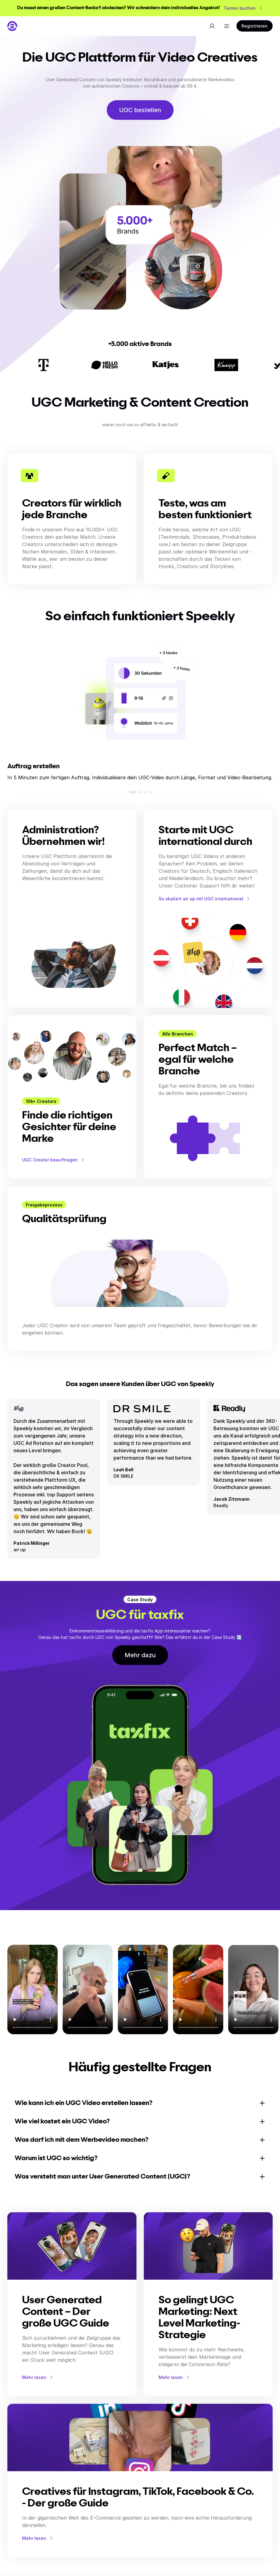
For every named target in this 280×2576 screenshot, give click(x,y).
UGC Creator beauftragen (53, 1159)
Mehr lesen (38, 2377)
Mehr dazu (140, 1655)
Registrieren (254, 25)
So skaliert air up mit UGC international (205, 898)
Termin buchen (243, 8)
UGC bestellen (140, 110)
